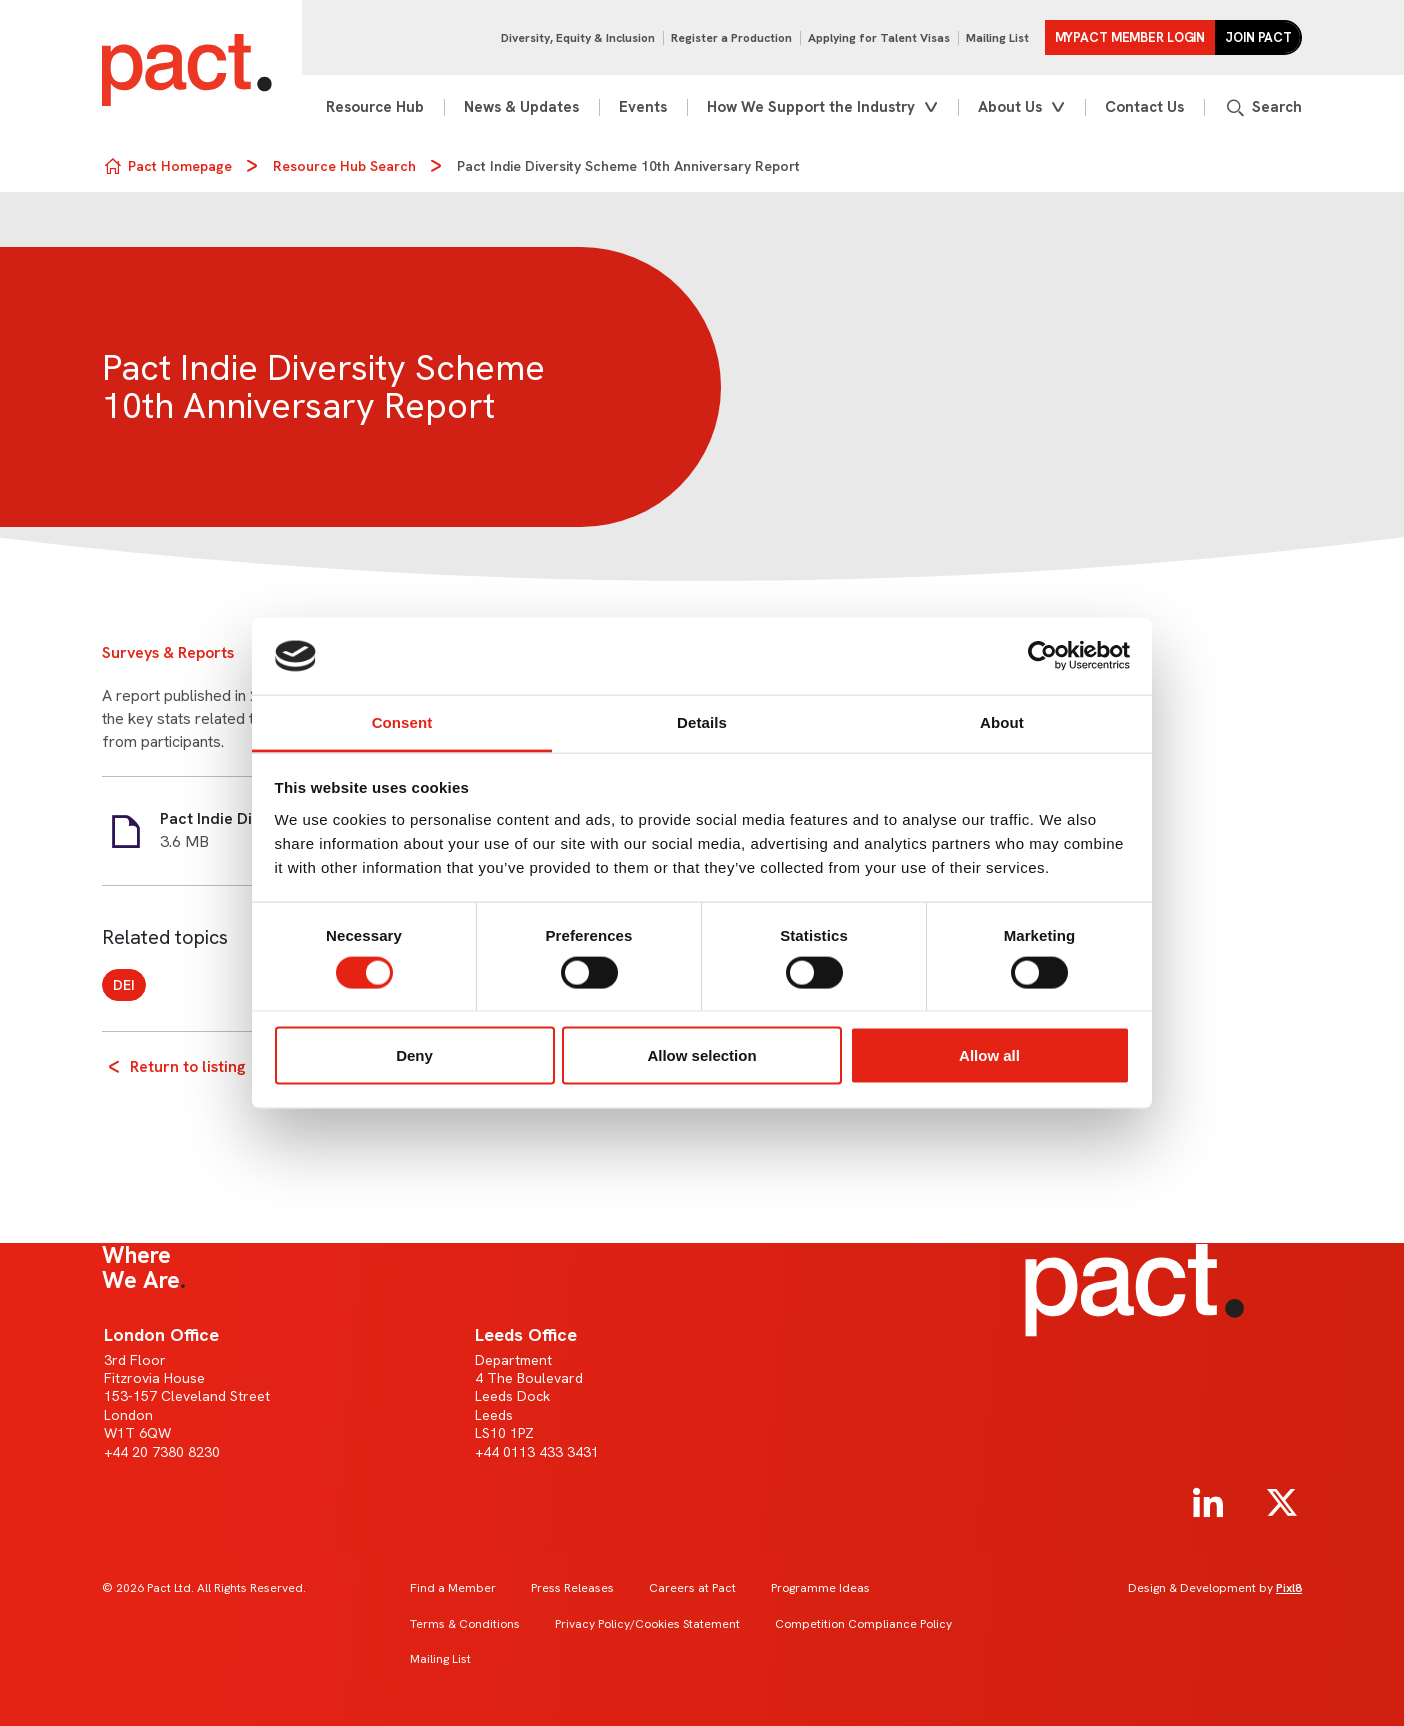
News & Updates (521, 107)
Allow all (989, 1055)
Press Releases (572, 1588)
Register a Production (731, 38)
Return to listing (188, 1066)
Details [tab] (702, 721)
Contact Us (1144, 107)
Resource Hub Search (344, 166)
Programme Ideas (820, 1588)
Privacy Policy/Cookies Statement (647, 1624)
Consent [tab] (402, 721)
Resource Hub (375, 107)
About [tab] (1002, 721)
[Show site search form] (1263, 107)
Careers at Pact (692, 1588)
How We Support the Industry (811, 107)
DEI (124, 985)
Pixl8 (1289, 1588)
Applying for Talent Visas (879, 38)
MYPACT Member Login (1130, 37)
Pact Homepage (180, 166)
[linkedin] (1208, 1503)
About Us (1010, 107)
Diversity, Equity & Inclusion (578, 38)
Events (643, 107)
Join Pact (1258, 37)
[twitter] (1282, 1503)
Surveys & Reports (168, 652)
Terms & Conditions (465, 1624)
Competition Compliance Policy (863, 1624)
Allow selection (701, 1055)
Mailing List (997, 38)
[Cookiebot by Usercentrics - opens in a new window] (1042, 656)
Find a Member (453, 1588)
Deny (414, 1055)
